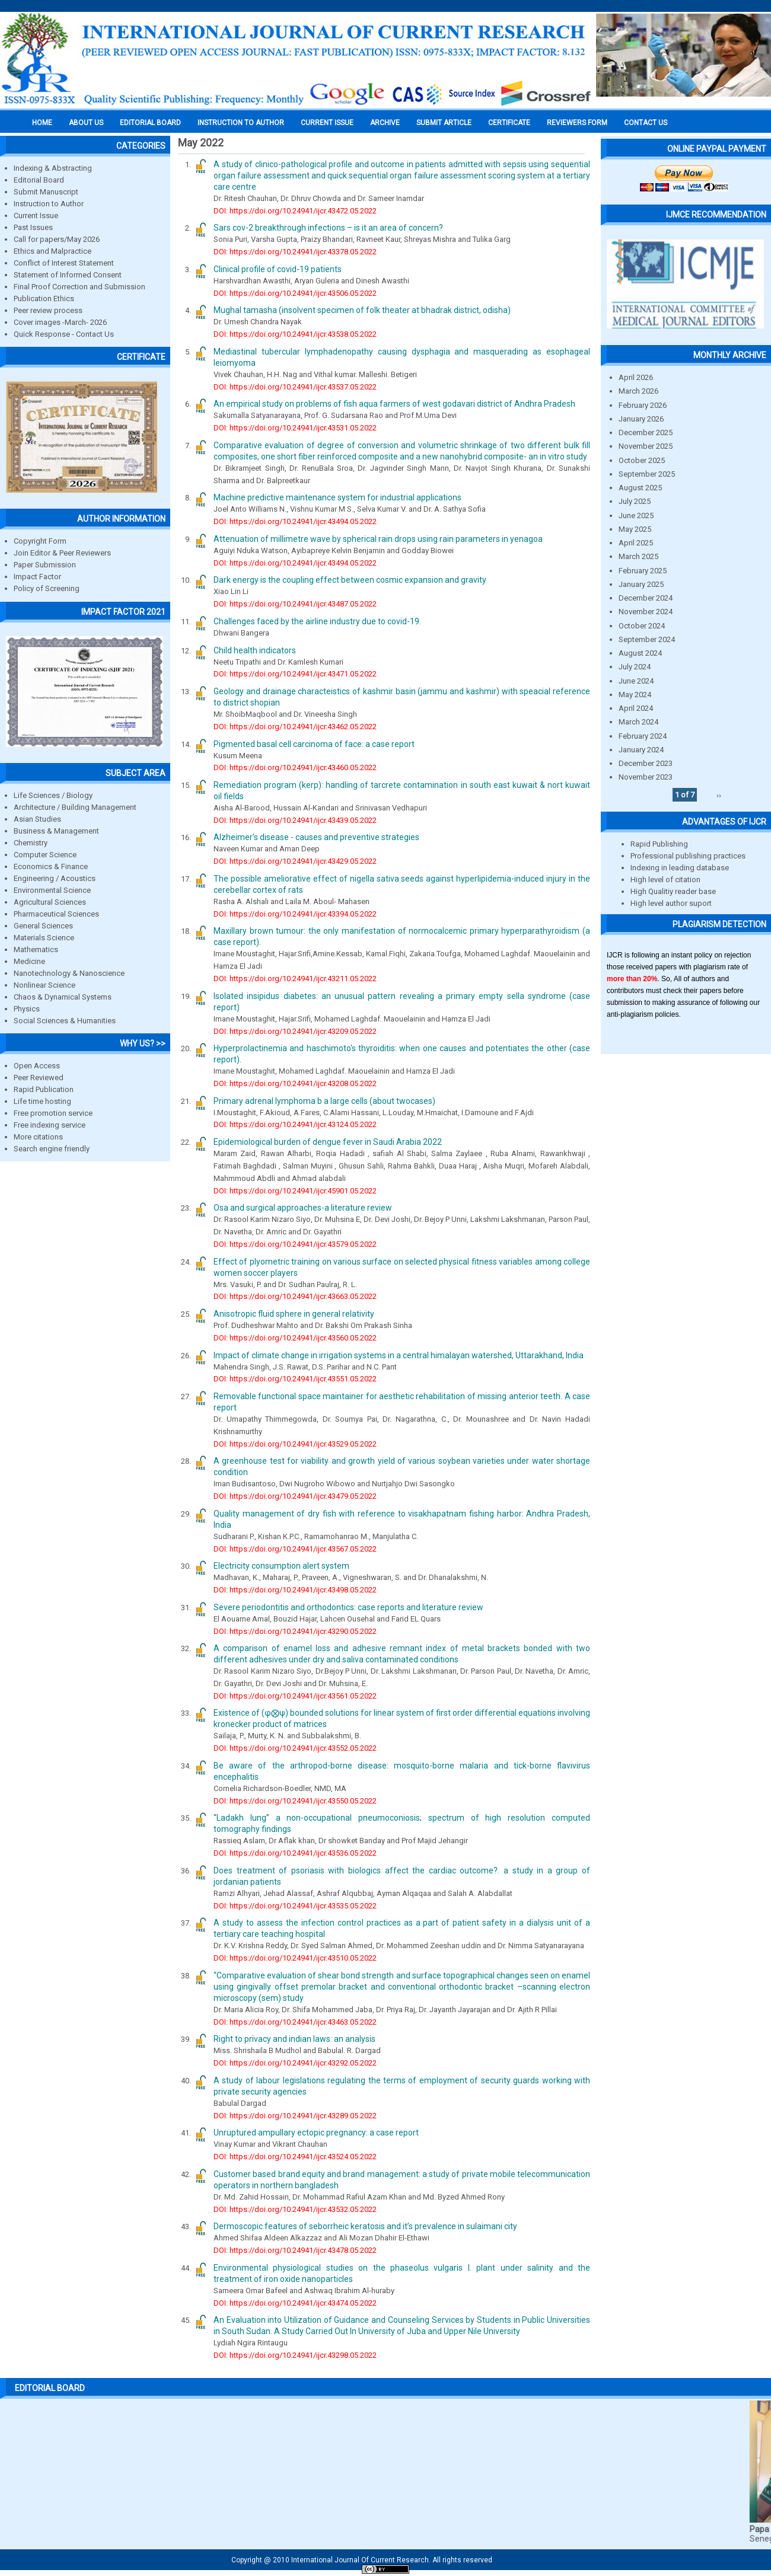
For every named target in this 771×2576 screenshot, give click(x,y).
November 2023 (646, 777)
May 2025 (635, 529)
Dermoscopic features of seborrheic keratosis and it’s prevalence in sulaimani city (365, 2226)
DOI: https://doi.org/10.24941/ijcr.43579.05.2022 (295, 1244)
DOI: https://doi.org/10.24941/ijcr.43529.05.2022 (295, 1443)
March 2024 (638, 721)
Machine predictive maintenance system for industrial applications (337, 497)
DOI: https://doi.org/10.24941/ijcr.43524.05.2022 (295, 2156)
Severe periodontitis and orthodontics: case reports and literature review (348, 1607)
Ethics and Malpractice (52, 251)
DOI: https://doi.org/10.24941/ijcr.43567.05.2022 (295, 1548)
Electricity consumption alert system (281, 1566)
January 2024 (641, 749)
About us (86, 123)
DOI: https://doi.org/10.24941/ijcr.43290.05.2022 (295, 1631)
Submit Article (443, 123)
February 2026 (643, 405)
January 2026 (641, 418)
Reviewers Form (577, 123)
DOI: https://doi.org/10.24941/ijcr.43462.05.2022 (295, 726)
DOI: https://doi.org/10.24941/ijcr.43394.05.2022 (295, 913)
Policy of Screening (46, 588)
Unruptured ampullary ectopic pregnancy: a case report (316, 2132)
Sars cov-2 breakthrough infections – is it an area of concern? (328, 227)
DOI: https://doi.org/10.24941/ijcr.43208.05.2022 (295, 1083)
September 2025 (647, 474)
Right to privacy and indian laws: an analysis (294, 2039)
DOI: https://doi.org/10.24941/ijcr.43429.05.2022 (295, 861)
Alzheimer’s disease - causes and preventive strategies (316, 837)
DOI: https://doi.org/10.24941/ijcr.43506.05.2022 (295, 293)
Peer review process (48, 310)
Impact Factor (37, 576)
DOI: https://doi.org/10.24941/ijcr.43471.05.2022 (295, 673)
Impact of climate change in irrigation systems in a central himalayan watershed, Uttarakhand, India (399, 1355)
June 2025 (636, 515)
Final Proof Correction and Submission (79, 286)
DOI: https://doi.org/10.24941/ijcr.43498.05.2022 (295, 1589)
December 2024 (646, 597)
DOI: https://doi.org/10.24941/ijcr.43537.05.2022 (295, 386)
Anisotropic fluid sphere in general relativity (294, 1314)
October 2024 (642, 625)
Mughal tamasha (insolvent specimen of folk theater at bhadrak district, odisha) (362, 310)
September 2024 (647, 639)
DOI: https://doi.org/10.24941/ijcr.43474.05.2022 (295, 2303)
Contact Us (645, 123)
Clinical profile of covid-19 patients (278, 269)
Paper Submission (45, 564)
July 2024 (635, 666)
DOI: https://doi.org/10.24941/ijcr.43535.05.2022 (295, 1905)
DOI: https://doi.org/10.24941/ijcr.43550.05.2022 (295, 1800)
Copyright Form (40, 541)
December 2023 (646, 763)
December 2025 (646, 432)
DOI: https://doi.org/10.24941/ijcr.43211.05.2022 (295, 978)
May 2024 (635, 694)
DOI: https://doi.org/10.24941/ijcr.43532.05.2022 (295, 2209)
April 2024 (636, 708)
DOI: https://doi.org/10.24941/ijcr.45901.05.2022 (295, 1190)
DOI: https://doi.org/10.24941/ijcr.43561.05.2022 (295, 1695)
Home (42, 123)
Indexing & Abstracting (53, 168)
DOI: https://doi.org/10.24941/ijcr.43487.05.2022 (295, 603)
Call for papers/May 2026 (57, 239)
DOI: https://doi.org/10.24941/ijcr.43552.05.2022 (295, 1748)
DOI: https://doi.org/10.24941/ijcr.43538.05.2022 (295, 334)
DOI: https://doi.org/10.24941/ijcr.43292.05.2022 (295, 2062)
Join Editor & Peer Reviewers (62, 552)
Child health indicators (255, 650)
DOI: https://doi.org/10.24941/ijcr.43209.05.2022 (295, 1031)
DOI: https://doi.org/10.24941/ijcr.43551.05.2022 (295, 1378)
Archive (385, 123)
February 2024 (643, 736)
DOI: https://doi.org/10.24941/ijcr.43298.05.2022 (295, 2355)
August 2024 (640, 653)
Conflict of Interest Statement (64, 262)
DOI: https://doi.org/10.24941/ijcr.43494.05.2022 (295, 521)
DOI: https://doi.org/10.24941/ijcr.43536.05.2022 (295, 1853)
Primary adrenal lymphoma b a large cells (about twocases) (324, 1101)
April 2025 (636, 542)
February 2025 (643, 570)
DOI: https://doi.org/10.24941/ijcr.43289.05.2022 (295, 2115)
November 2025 (646, 446)
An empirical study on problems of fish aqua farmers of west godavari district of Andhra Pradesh (394, 403)
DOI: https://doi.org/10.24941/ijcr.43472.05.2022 (295, 210)
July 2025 (635, 501)
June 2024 (636, 680)
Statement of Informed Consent (68, 274)
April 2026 (636, 377)
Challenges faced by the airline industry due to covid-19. (317, 621)
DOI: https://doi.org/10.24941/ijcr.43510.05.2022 (295, 1957)
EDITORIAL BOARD (150, 123)
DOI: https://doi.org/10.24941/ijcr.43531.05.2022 (295, 427)
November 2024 (646, 611)
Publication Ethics (44, 298)
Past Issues (33, 227)
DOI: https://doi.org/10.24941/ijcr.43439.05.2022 (295, 820)
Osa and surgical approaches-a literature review (303, 1207)
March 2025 (638, 556)
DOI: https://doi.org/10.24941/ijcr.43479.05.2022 (295, 1496)
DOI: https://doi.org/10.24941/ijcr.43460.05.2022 (295, 767)
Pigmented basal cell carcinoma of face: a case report (314, 744)
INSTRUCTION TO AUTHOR (240, 123)
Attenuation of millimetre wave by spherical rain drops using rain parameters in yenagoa (378, 539)
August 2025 (640, 487)
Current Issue (327, 123)
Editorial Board (39, 179)
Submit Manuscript (46, 191)
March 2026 (638, 391)
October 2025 (642, 460)
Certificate (509, 123)
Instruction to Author (49, 203)
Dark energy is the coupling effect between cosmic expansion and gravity (350, 580)
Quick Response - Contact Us (64, 334)
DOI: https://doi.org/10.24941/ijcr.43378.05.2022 (295, 251)
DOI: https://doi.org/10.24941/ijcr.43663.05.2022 (295, 1296)
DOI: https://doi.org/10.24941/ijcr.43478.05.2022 (295, 2250)
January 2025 (641, 584)
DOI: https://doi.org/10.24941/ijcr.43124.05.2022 (295, 1124)
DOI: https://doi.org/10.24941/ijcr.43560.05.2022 (295, 1337)
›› (718, 794)
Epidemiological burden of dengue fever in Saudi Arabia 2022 (328, 1142)
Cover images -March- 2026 (60, 322)
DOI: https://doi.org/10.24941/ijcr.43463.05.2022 (295, 2022)
